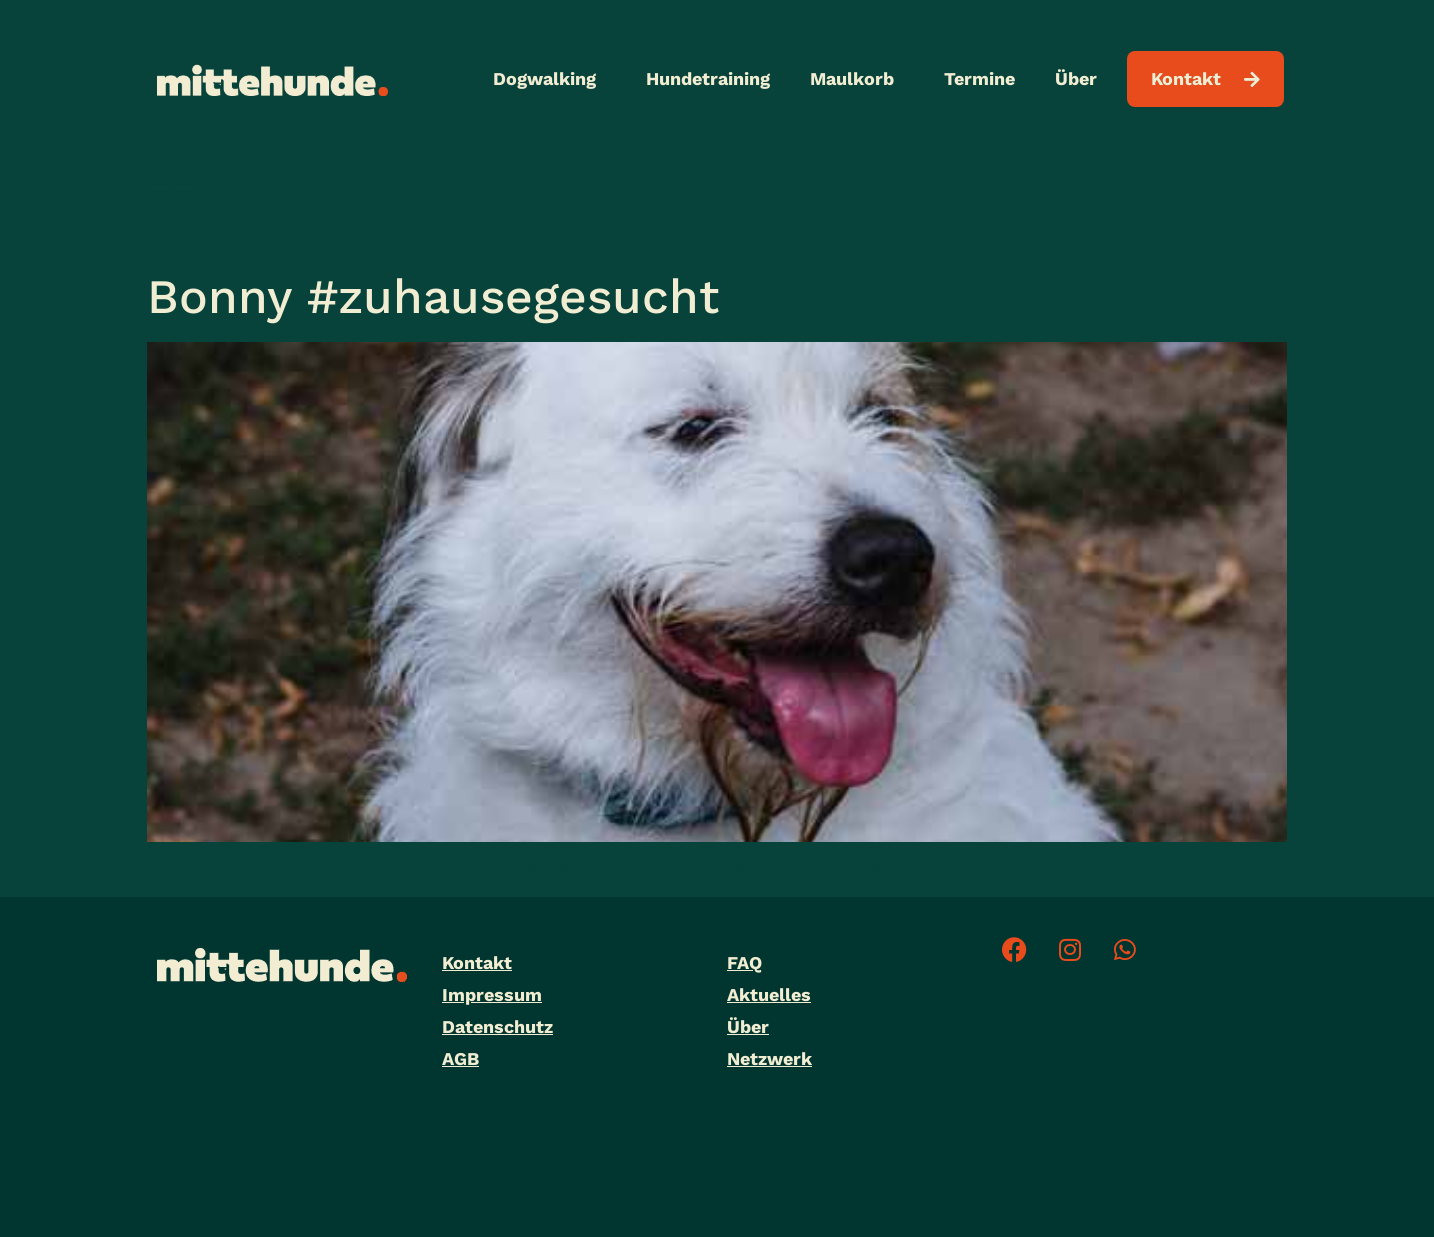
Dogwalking (549, 78)
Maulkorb (857, 78)
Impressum (492, 994)
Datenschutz (497, 1026)
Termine (979, 78)
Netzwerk (769, 1058)
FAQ (744, 962)
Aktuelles (769, 994)
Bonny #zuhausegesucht (433, 296)
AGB (460, 1058)
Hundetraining (708, 78)
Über (1081, 78)
